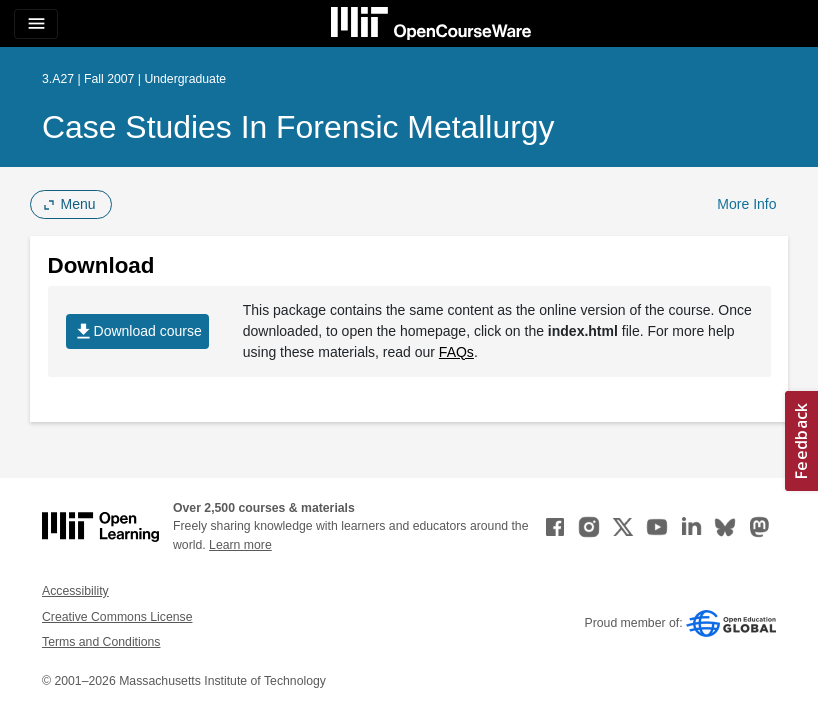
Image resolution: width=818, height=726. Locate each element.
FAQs (456, 352)
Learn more (240, 545)
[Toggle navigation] (36, 24)
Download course (137, 331)
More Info (746, 204)
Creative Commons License (117, 617)
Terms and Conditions (101, 642)
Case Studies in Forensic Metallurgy (298, 127)
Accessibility (75, 591)
